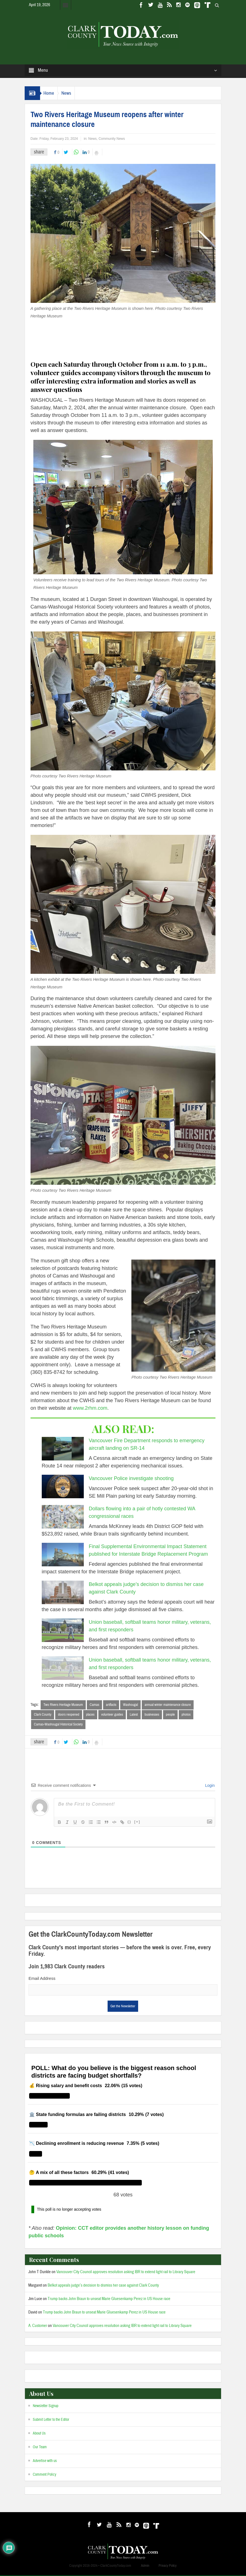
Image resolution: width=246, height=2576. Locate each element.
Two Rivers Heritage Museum (63, 1704)
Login (209, 1786)
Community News (112, 139)
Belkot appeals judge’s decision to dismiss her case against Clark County (103, 2286)
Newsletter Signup (45, 2406)
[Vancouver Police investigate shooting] (63, 1486)
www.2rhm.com (90, 1408)
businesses (152, 1715)
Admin (145, 2566)
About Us (39, 2434)
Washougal (130, 1704)
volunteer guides (112, 1715)
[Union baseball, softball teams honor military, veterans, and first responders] (63, 1630)
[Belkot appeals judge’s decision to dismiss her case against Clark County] (63, 1592)
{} (129, 1822)
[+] (137, 1822)
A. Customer (37, 2326)
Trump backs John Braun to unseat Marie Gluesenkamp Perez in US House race (109, 2299)
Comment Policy (44, 2475)
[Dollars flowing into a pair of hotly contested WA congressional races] (63, 1517)
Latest (134, 1715)
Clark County (42, 1715)
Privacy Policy (168, 2566)
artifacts (111, 1704)
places (90, 1715)
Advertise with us (45, 2461)
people (170, 1715)
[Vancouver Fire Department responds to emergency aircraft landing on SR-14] (63, 1448)
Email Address (42, 1979)
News (73, 93)
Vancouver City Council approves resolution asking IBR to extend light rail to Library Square (125, 2272)
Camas (94, 1704)
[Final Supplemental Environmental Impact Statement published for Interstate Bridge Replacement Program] (63, 1554)
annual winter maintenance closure (168, 1704)
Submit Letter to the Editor (51, 2420)
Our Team (40, 2447)
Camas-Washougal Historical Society (58, 1725)
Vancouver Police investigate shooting (131, 1478)
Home (51, 93)
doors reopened (68, 1715)
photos (186, 1715)
